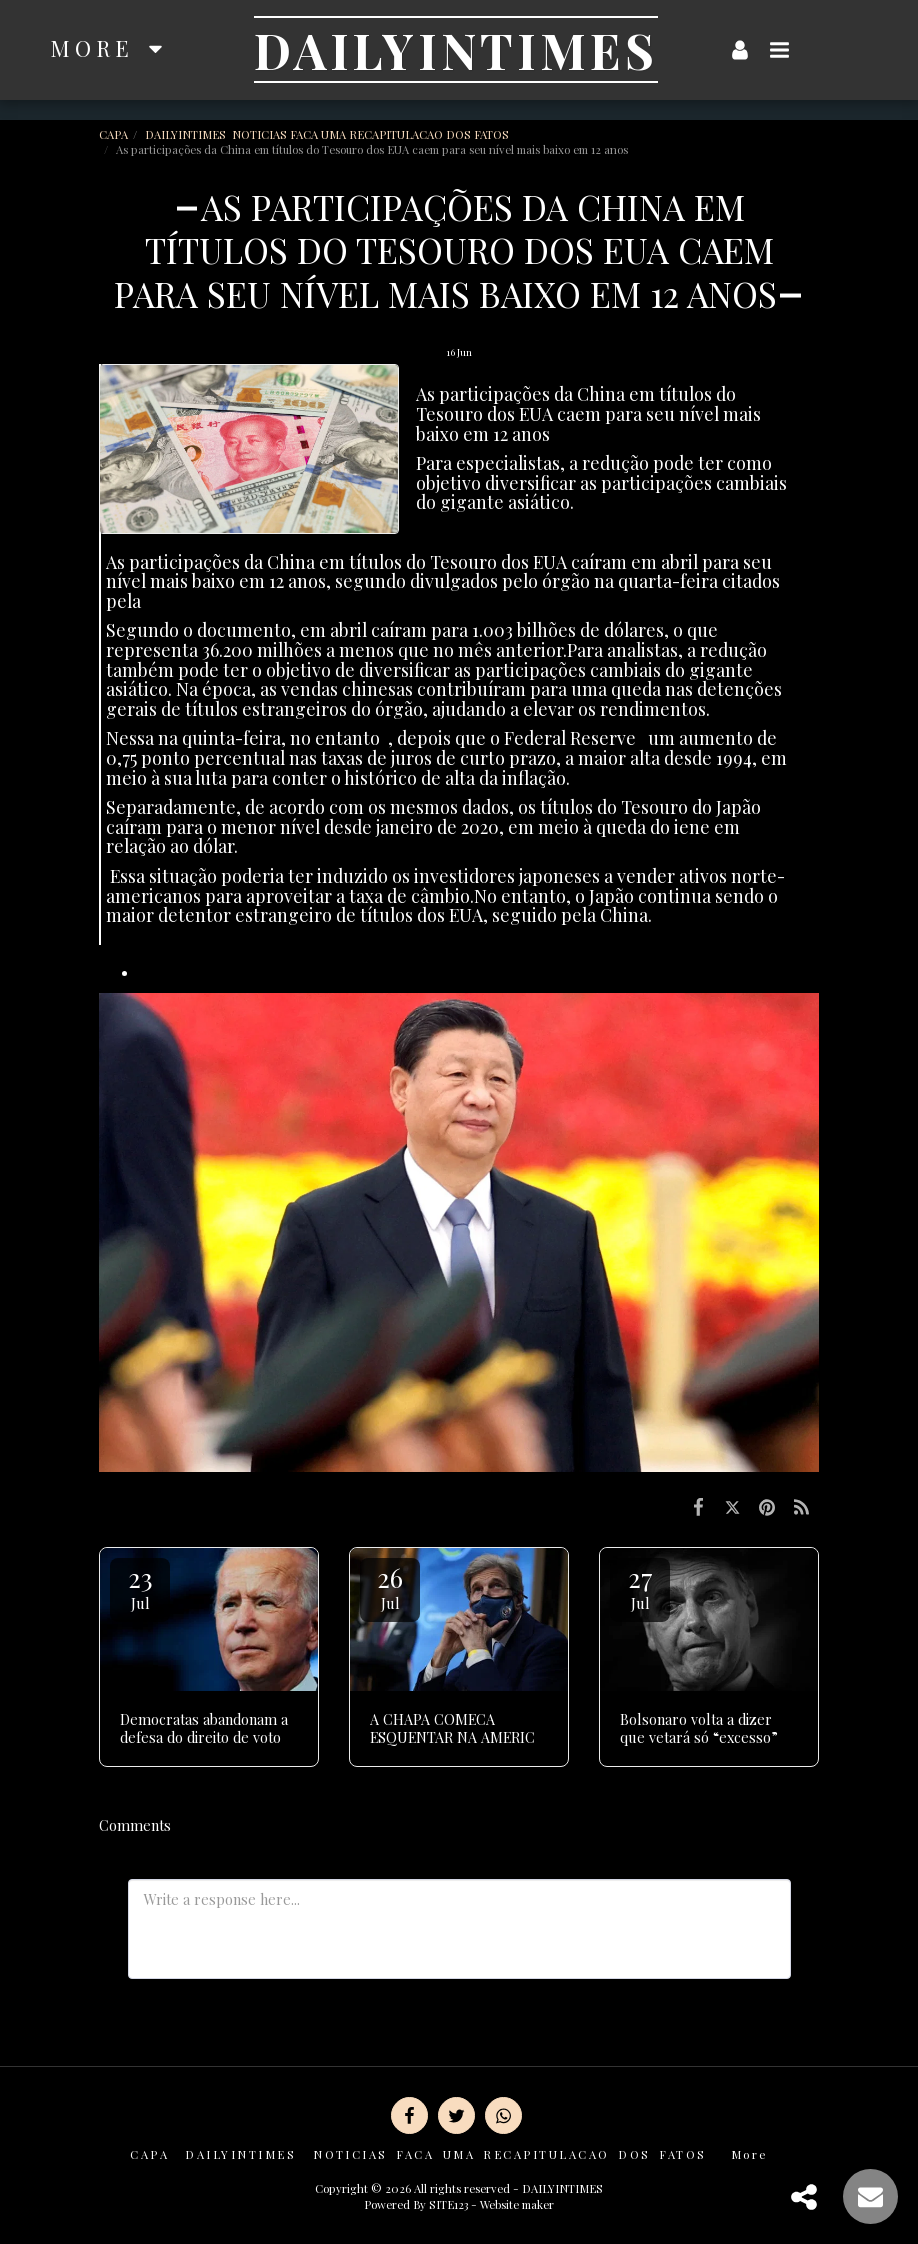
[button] (780, 49)
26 (390, 1586)
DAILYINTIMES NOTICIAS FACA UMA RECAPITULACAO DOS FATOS (328, 134)
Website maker (517, 2204)
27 (640, 1586)
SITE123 (448, 2204)
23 (140, 1586)
